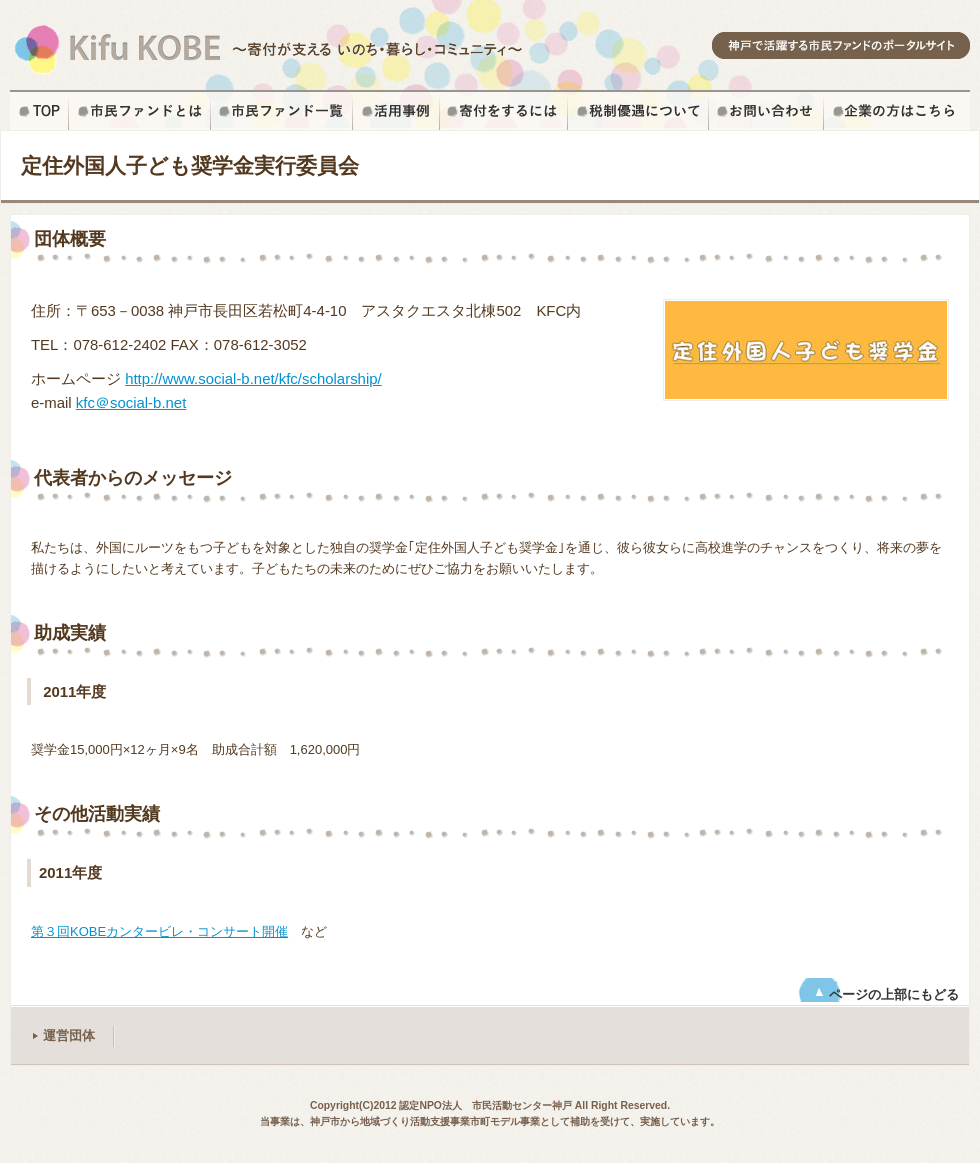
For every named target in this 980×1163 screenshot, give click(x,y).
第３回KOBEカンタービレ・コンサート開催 (159, 931)
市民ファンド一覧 (282, 111)
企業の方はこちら (897, 111)
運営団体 (69, 1035)
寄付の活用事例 (396, 111)
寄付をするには (504, 111)
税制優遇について (638, 111)
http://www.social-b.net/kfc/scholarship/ (253, 378)
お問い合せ (766, 111)
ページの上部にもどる (894, 994)
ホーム (39, 111)
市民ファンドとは (140, 111)
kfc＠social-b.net (131, 402)
